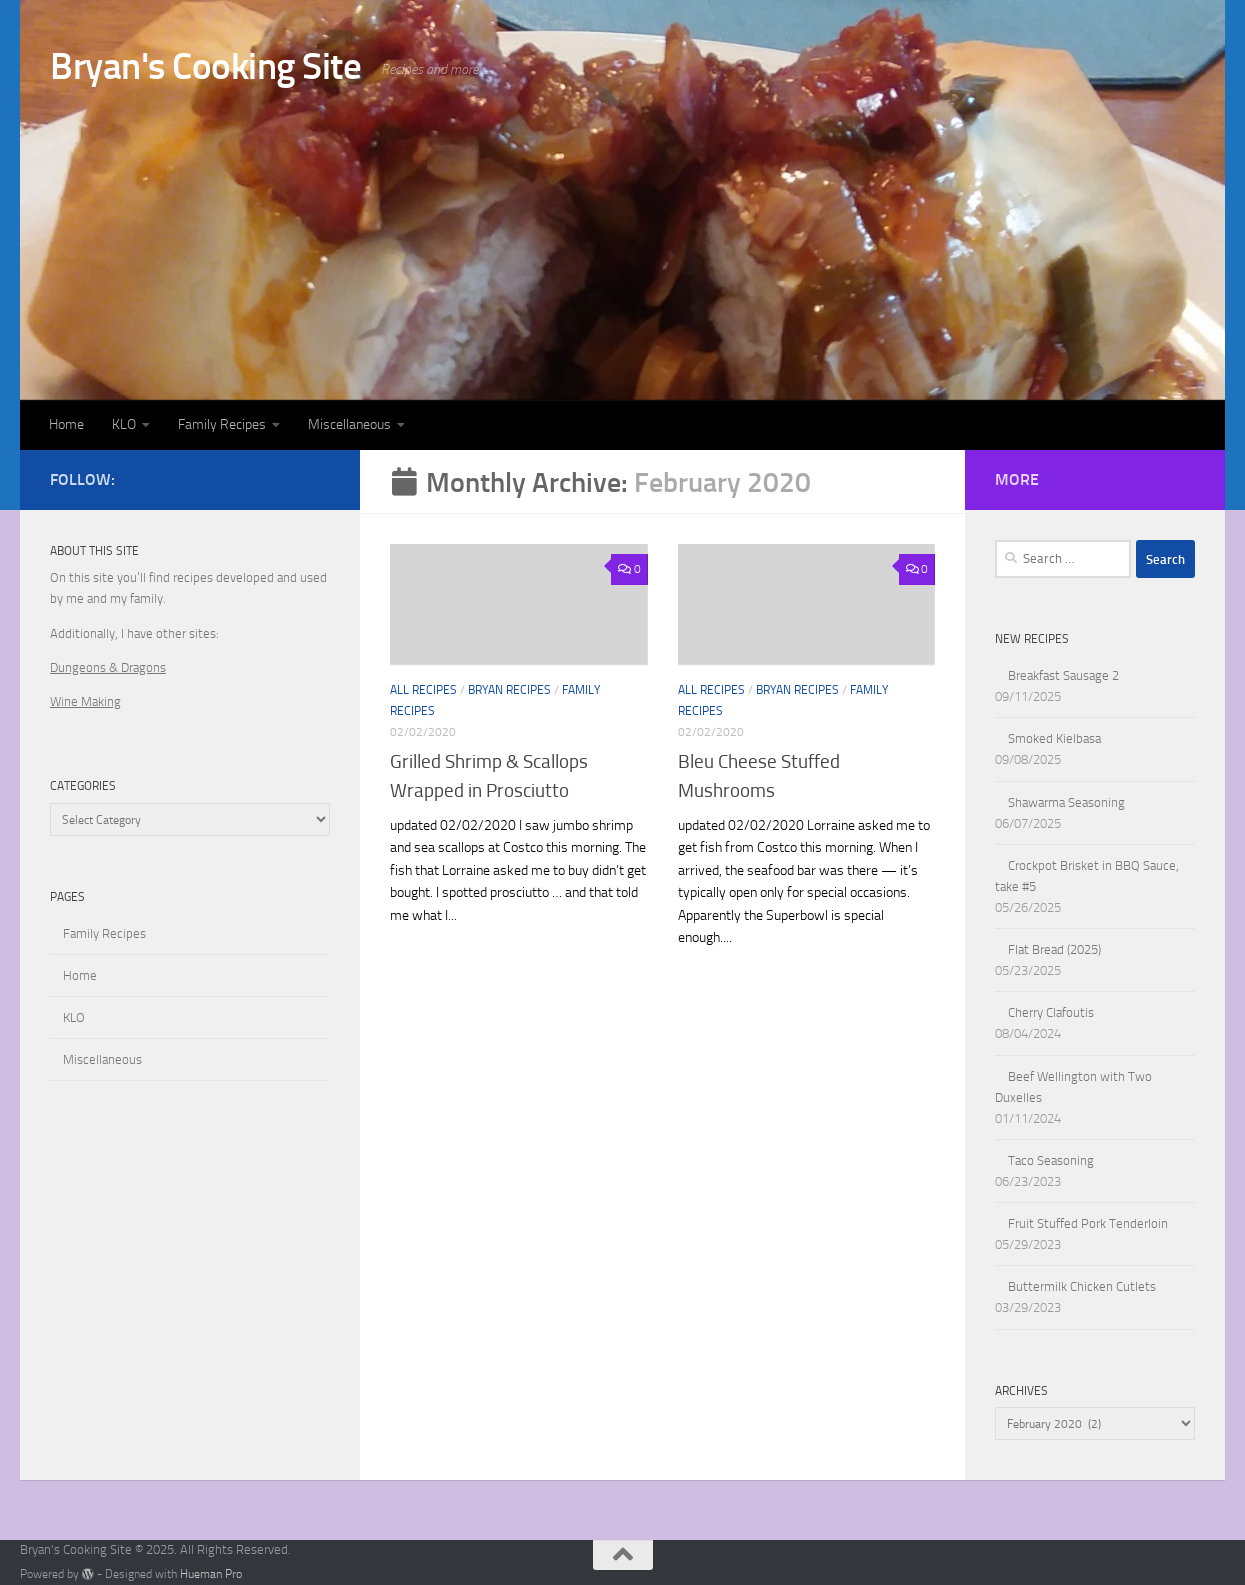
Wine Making (85, 701)
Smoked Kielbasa (1054, 738)
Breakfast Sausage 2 (1063, 675)
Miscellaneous (349, 424)
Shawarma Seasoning (1066, 802)
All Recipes (423, 690)
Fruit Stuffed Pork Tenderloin (1088, 1223)
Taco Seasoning (1051, 1160)
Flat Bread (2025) (1054, 949)
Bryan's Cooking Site (205, 66)
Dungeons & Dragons (108, 667)
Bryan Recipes (509, 690)
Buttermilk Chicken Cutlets (1082, 1286)
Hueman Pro (211, 1574)
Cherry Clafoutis (1051, 1012)
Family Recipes (222, 424)
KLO (124, 424)
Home (66, 424)
